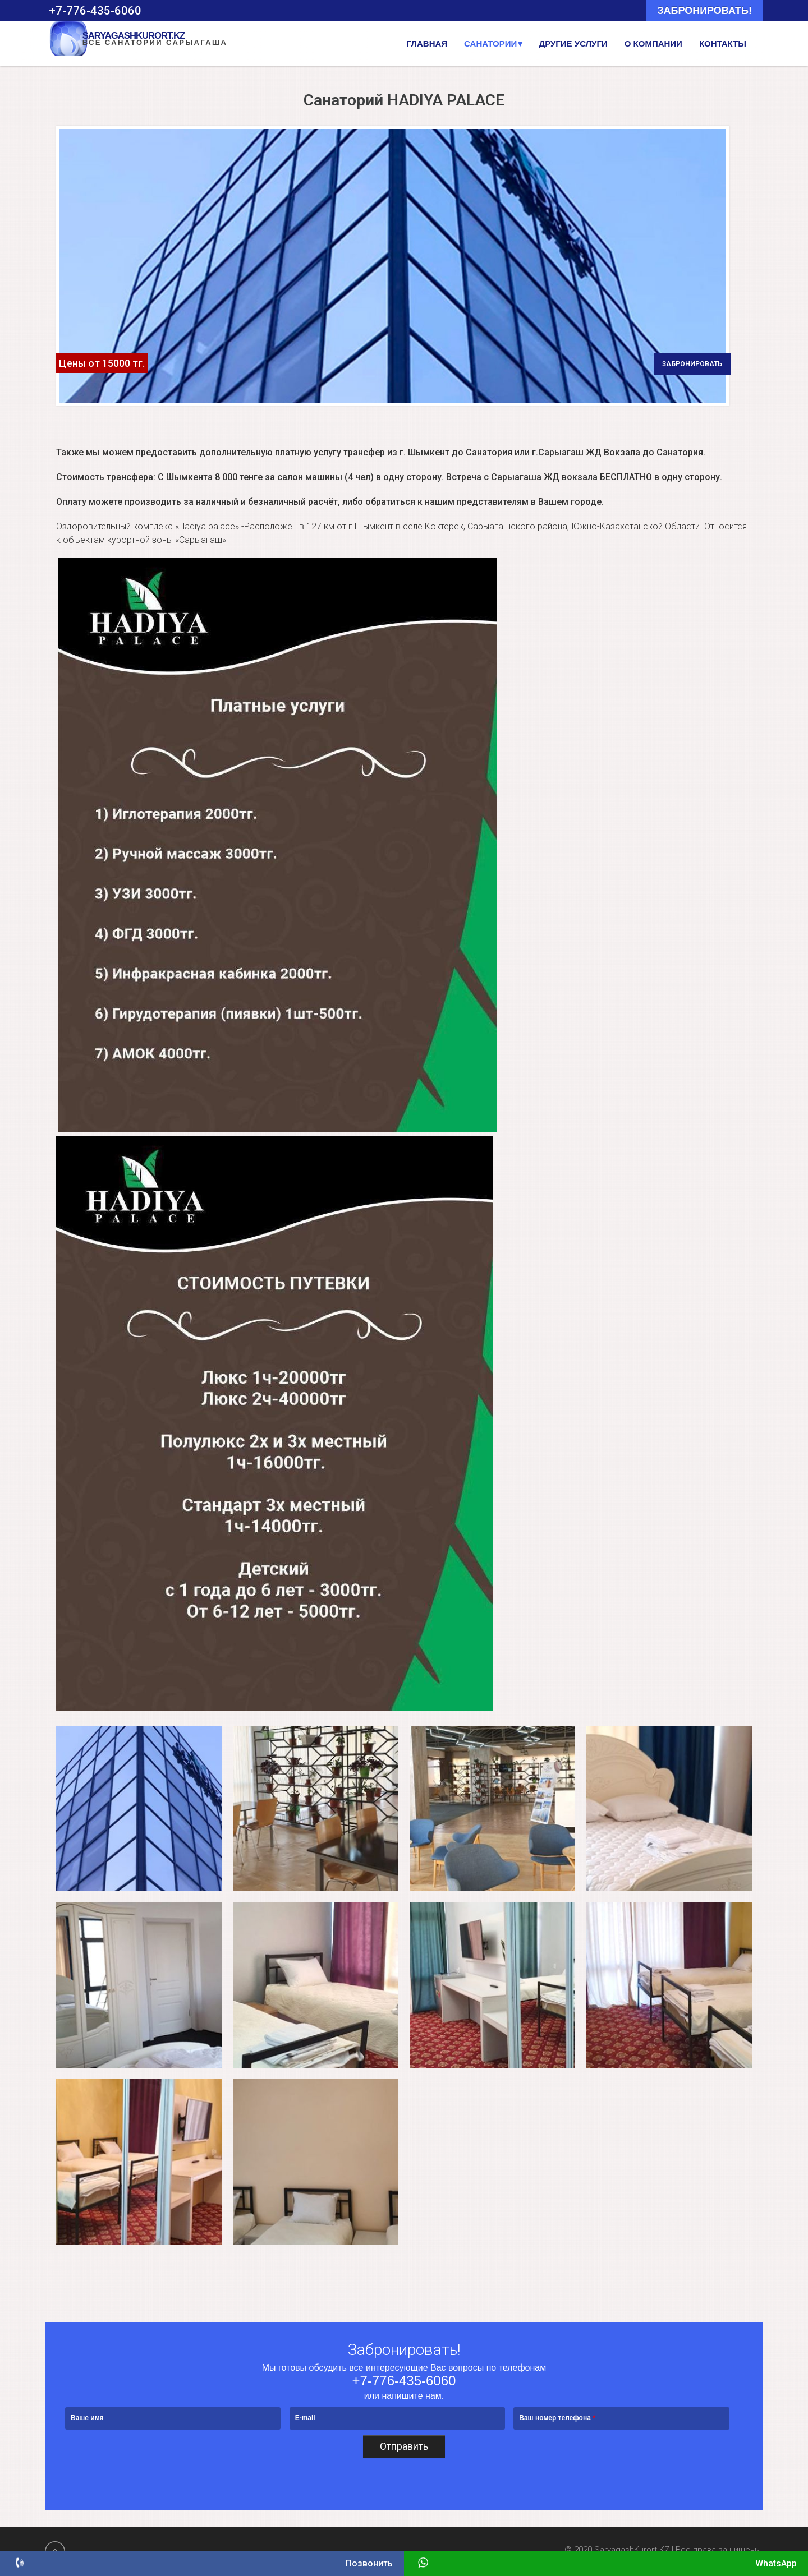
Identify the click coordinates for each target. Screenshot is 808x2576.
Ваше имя (87, 2418)
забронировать (692, 363)
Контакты (722, 43)
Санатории (490, 43)
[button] (139, 1808)
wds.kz (776, 2550)
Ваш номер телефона (557, 2418)
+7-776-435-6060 (404, 2381)
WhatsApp (606, 2562)
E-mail (305, 2418)
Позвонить (202, 2562)
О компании (653, 43)
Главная (426, 43)
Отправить (404, 2447)
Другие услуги (573, 43)
